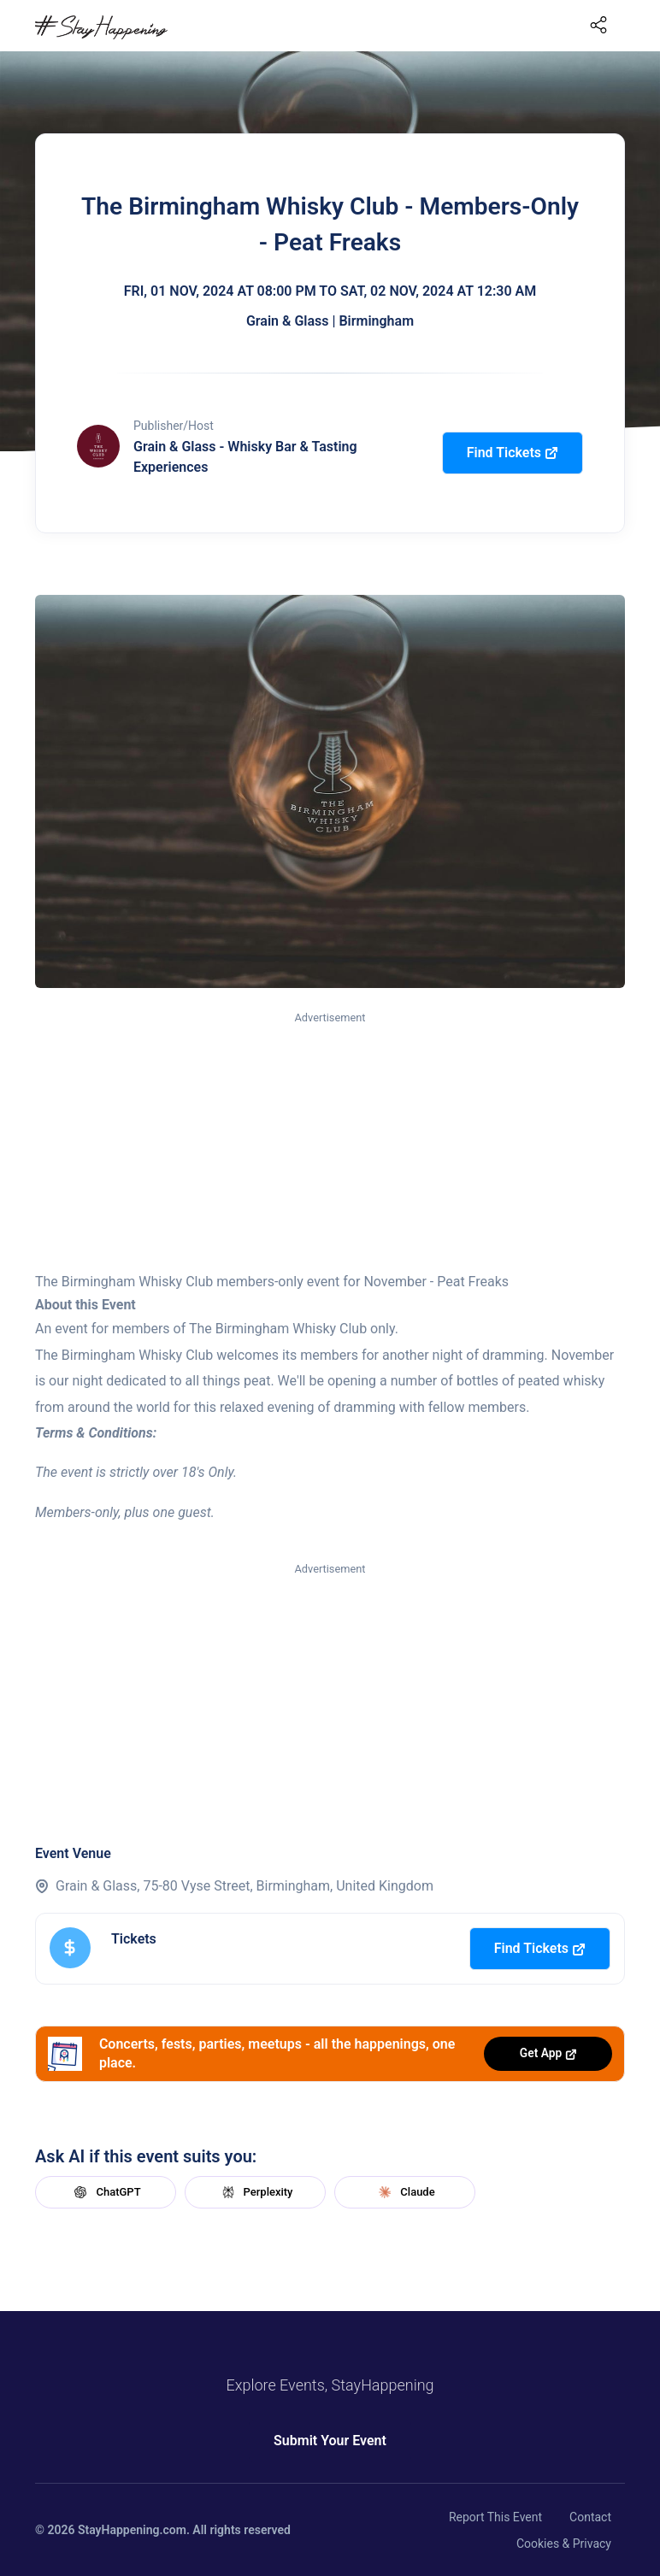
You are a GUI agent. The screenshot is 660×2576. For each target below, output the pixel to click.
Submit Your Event (330, 2440)
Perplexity (255, 2192)
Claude (404, 2192)
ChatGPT (105, 2192)
